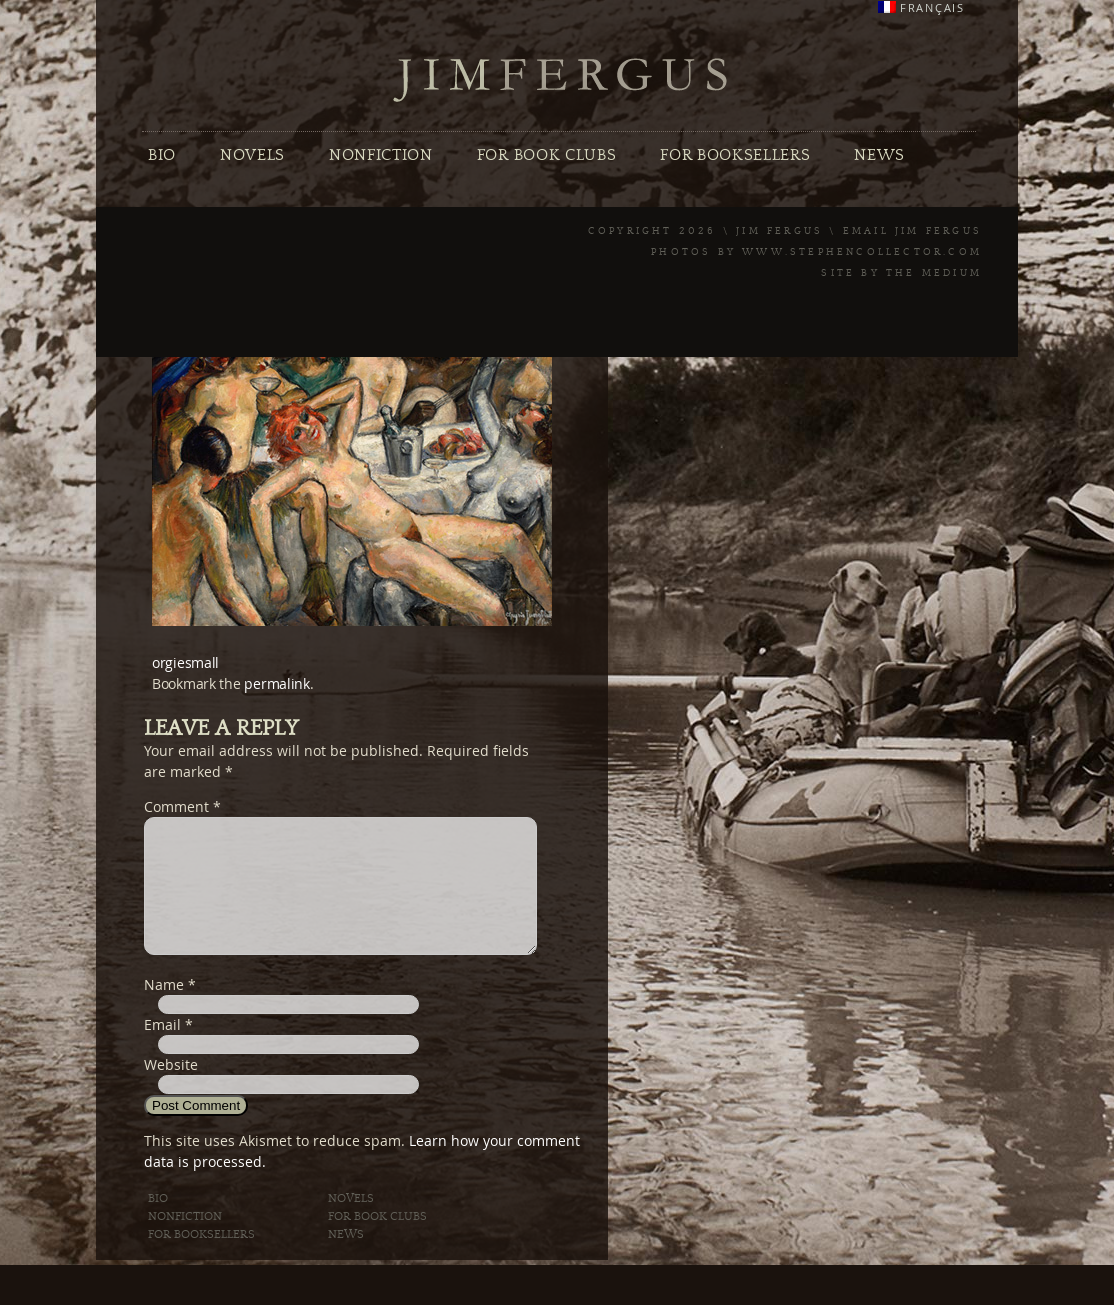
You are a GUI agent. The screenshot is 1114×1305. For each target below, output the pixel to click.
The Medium (934, 273)
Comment (182, 806)
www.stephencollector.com (862, 252)
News (879, 155)
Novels (252, 155)
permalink (276, 683)
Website (171, 1088)
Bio (162, 155)
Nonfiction (381, 155)
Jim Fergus (561, 80)
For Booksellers (735, 155)
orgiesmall (185, 662)
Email (162, 1048)
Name (164, 1008)
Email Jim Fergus (912, 231)
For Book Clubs (546, 155)
